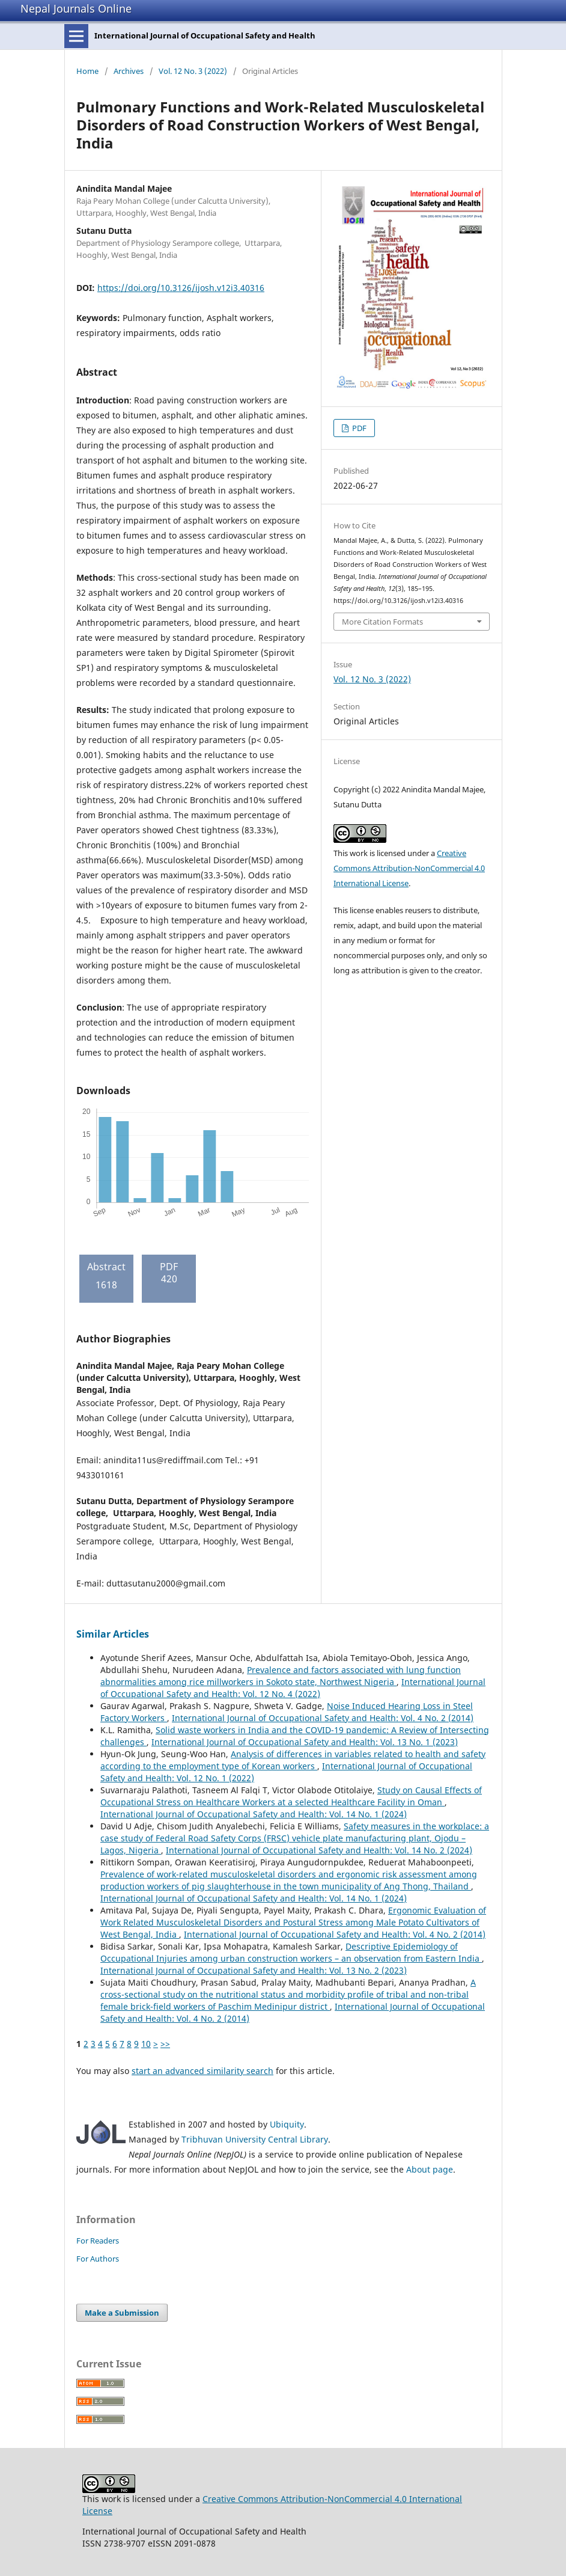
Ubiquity (287, 2124)
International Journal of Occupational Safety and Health (204, 35)
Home (87, 71)
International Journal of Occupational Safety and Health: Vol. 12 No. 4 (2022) (292, 1687)
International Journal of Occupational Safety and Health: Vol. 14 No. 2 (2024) (319, 1850)
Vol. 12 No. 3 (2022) (193, 71)
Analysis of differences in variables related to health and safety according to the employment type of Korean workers (292, 1760)
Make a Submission (122, 2312)
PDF (358, 428)
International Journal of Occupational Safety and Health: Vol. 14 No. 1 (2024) (253, 1814)
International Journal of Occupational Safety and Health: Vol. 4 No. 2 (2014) (322, 1718)
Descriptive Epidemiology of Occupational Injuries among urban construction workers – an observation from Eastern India (291, 1952)
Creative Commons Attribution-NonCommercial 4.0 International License (409, 868)
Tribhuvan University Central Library (254, 2139)
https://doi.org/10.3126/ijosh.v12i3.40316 (180, 287)
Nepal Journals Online (76, 8)
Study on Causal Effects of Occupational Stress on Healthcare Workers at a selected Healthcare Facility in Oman (291, 1796)
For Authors (97, 2258)
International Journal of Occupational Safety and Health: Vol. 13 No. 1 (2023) (304, 1742)
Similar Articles (112, 1634)
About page (429, 2169)
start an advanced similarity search (202, 2070)
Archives (129, 71)
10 (146, 2043)
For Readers (97, 2240)
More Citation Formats (382, 621)
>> (165, 2043)
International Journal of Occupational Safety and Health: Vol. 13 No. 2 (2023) (253, 1970)
